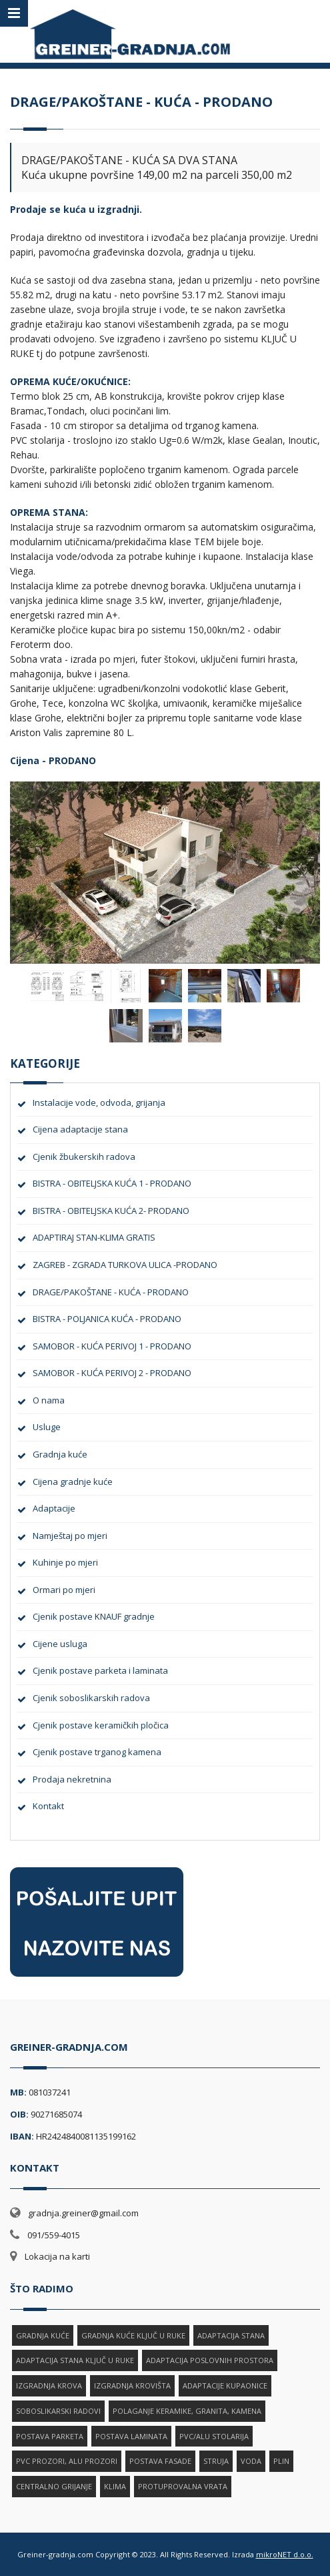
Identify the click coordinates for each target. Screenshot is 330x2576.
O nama (49, 1400)
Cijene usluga (60, 1644)
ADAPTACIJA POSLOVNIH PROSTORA (209, 2360)
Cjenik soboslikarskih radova (91, 1698)
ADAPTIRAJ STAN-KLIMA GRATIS (94, 1237)
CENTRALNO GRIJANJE (54, 2486)
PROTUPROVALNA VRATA (182, 2486)
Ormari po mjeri (64, 1590)
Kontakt (48, 1806)
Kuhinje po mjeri (65, 1562)
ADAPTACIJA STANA (231, 2335)
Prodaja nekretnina (72, 1779)
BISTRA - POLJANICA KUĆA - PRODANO (107, 1319)
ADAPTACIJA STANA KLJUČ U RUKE (75, 2360)
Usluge (47, 1427)
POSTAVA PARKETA (49, 2436)
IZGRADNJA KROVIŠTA (132, 2385)
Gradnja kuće (60, 1454)
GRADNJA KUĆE (42, 2335)
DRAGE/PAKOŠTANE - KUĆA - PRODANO (111, 1292)
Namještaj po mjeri (70, 1536)
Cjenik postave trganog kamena (97, 1752)
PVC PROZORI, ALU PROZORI (66, 2461)
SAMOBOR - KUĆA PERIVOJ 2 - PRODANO (112, 1373)
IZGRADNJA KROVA (49, 2385)
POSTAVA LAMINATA (131, 2436)
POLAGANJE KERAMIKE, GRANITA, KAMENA (187, 2411)
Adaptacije (54, 1508)
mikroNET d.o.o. (284, 2554)
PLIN (281, 2461)
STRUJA (216, 2461)
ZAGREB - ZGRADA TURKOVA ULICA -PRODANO (125, 1265)
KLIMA (115, 2486)
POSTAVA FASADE (160, 2461)
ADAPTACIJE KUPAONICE (225, 2385)
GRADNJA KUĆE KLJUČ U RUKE (133, 2335)
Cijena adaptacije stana (80, 1129)
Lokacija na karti (57, 2256)
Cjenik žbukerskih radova (84, 1157)
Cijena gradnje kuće (73, 1482)
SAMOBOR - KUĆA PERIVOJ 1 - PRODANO (112, 1346)
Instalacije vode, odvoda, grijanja (99, 1102)
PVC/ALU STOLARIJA (214, 2436)
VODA (251, 2461)
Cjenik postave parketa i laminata (100, 1670)
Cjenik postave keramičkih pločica (101, 1725)
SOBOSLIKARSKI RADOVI (58, 2411)
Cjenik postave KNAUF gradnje (94, 1616)
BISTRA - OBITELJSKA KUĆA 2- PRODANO (111, 1211)
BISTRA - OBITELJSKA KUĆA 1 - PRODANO (112, 1183)
